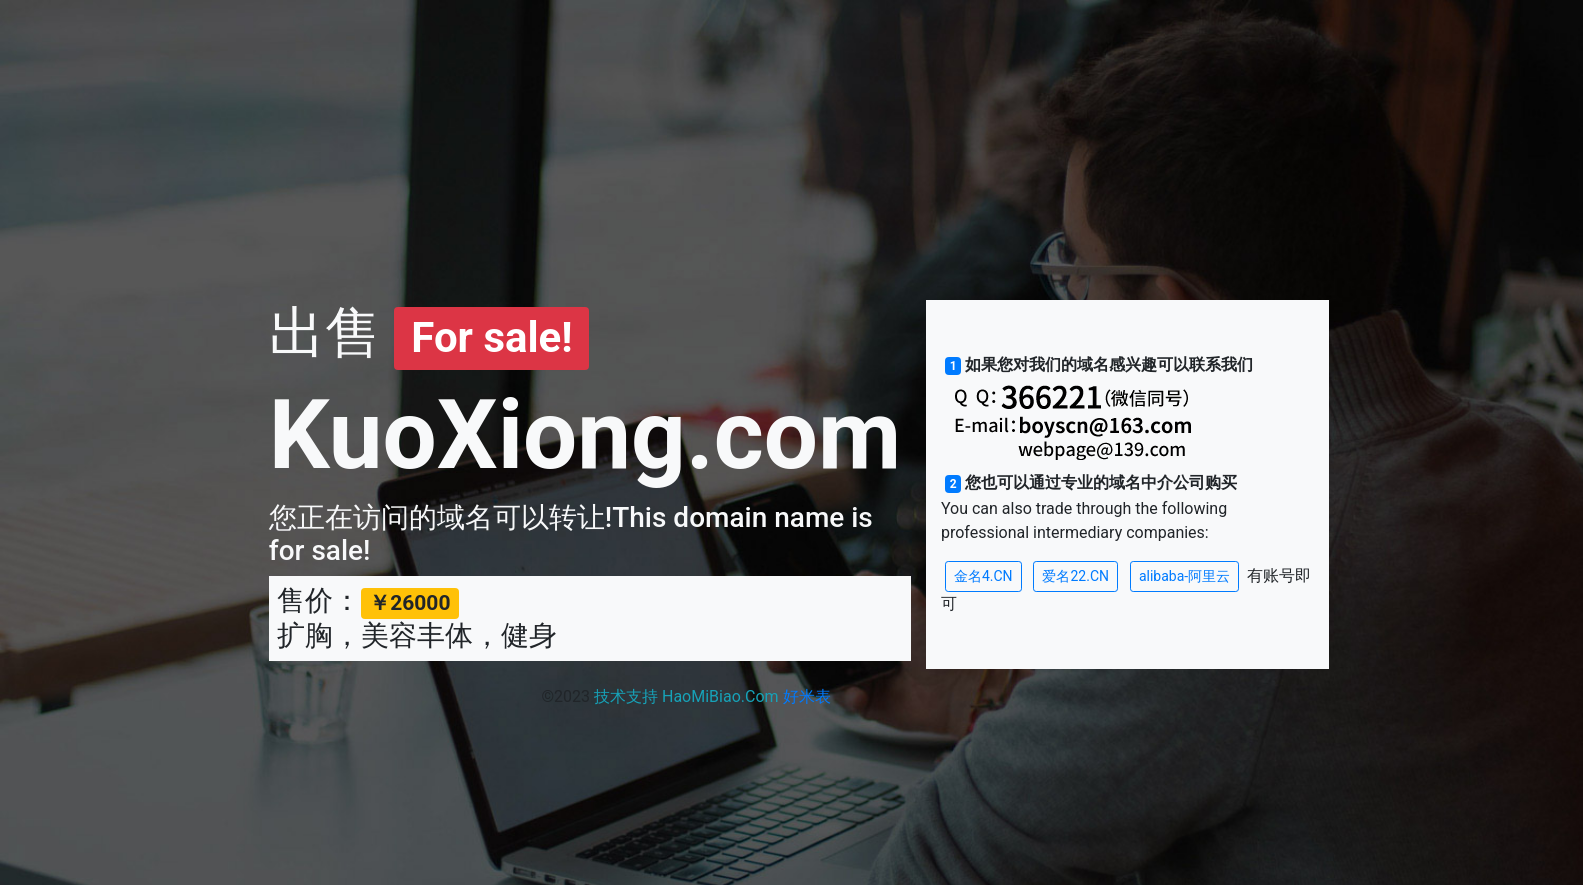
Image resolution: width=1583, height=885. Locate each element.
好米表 (807, 696)
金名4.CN (983, 576)
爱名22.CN (1075, 576)
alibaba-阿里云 (1184, 576)
